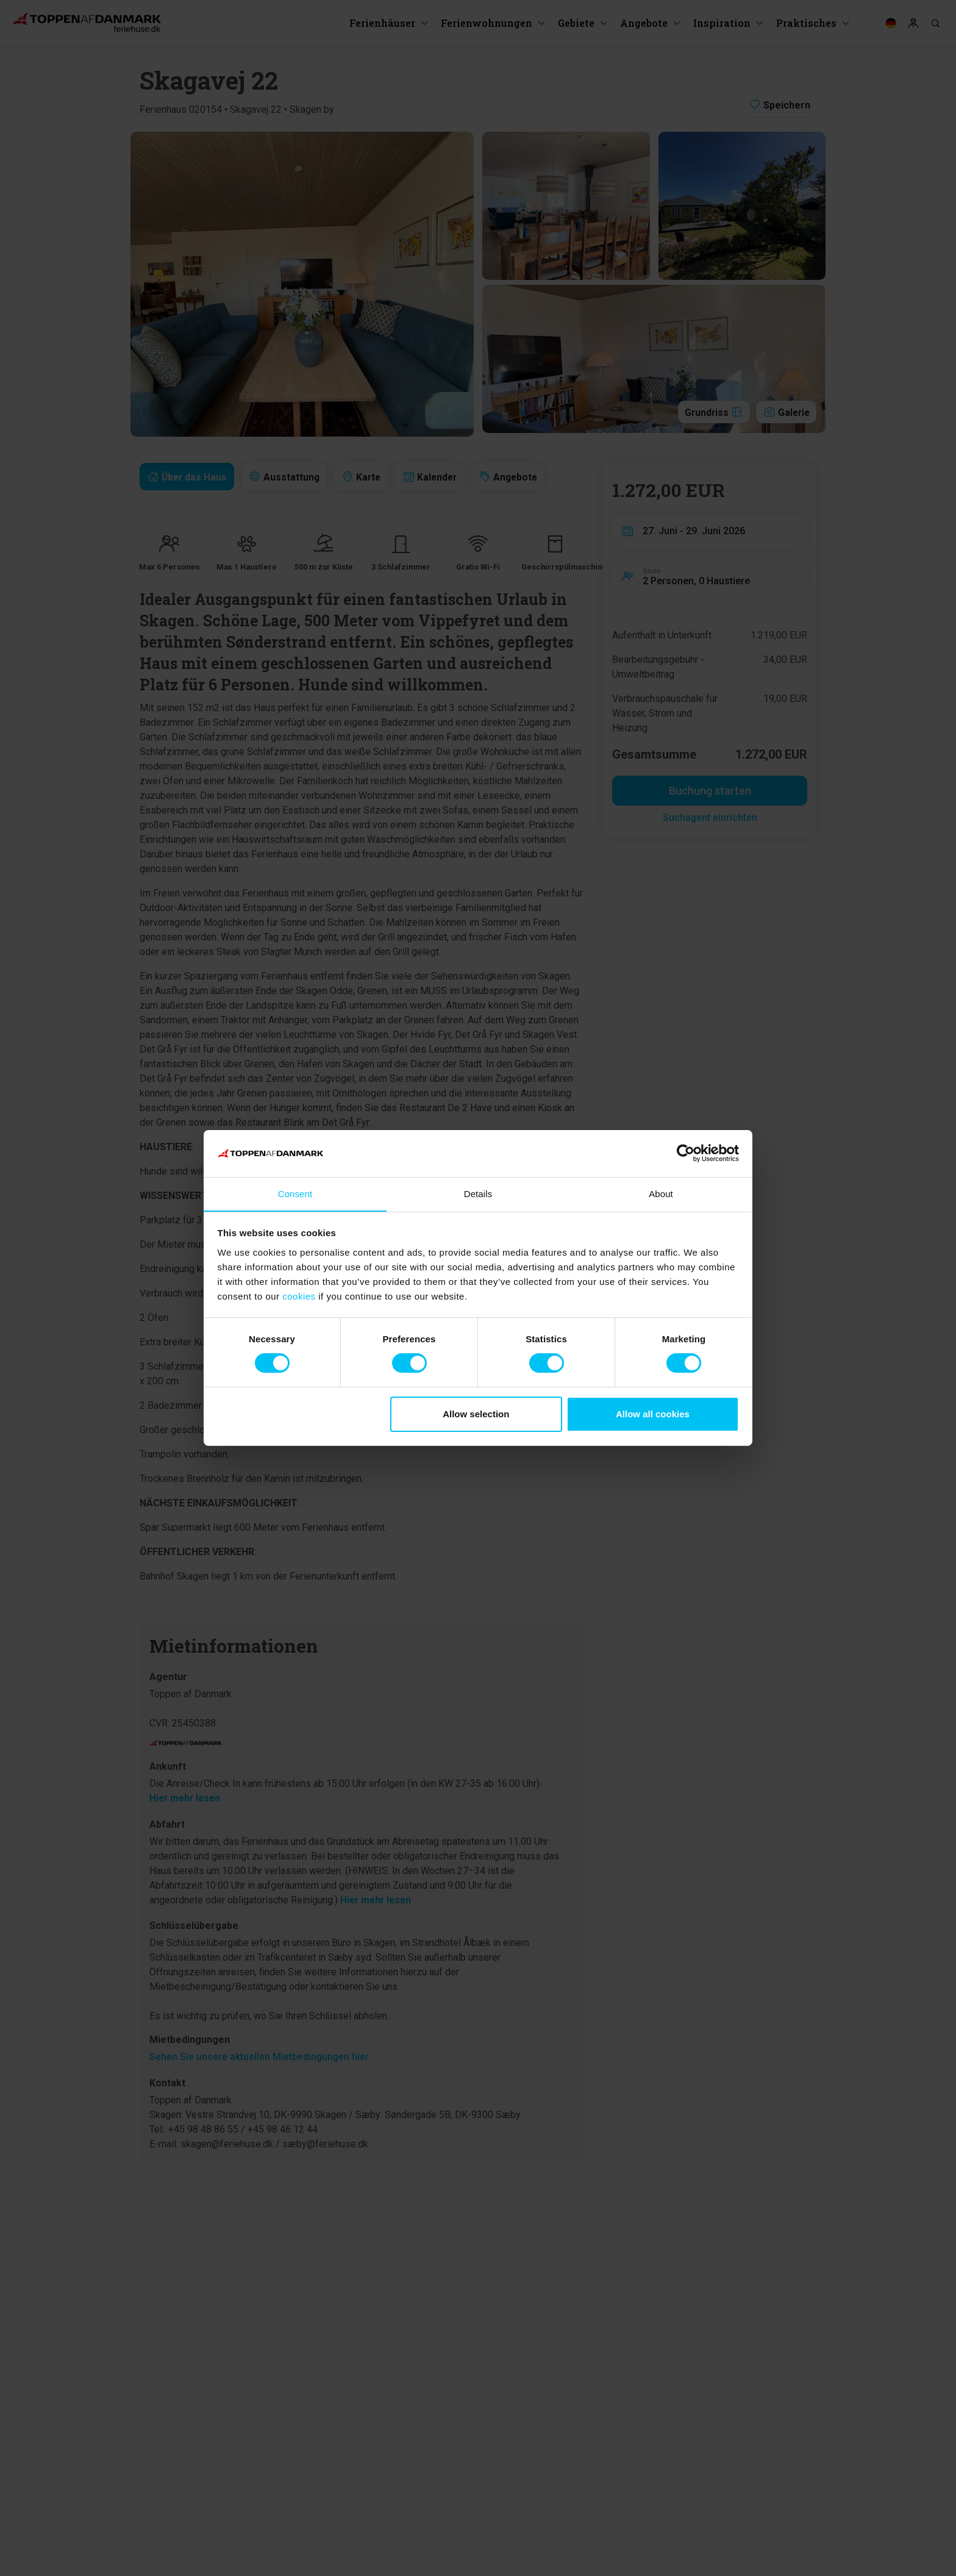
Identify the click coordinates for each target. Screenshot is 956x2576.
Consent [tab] (295, 1193)
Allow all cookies (653, 1414)
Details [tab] (478, 1193)
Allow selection (476, 1414)
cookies (298, 1296)
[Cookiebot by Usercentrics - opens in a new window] (685, 1153)
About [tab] (661, 1193)
